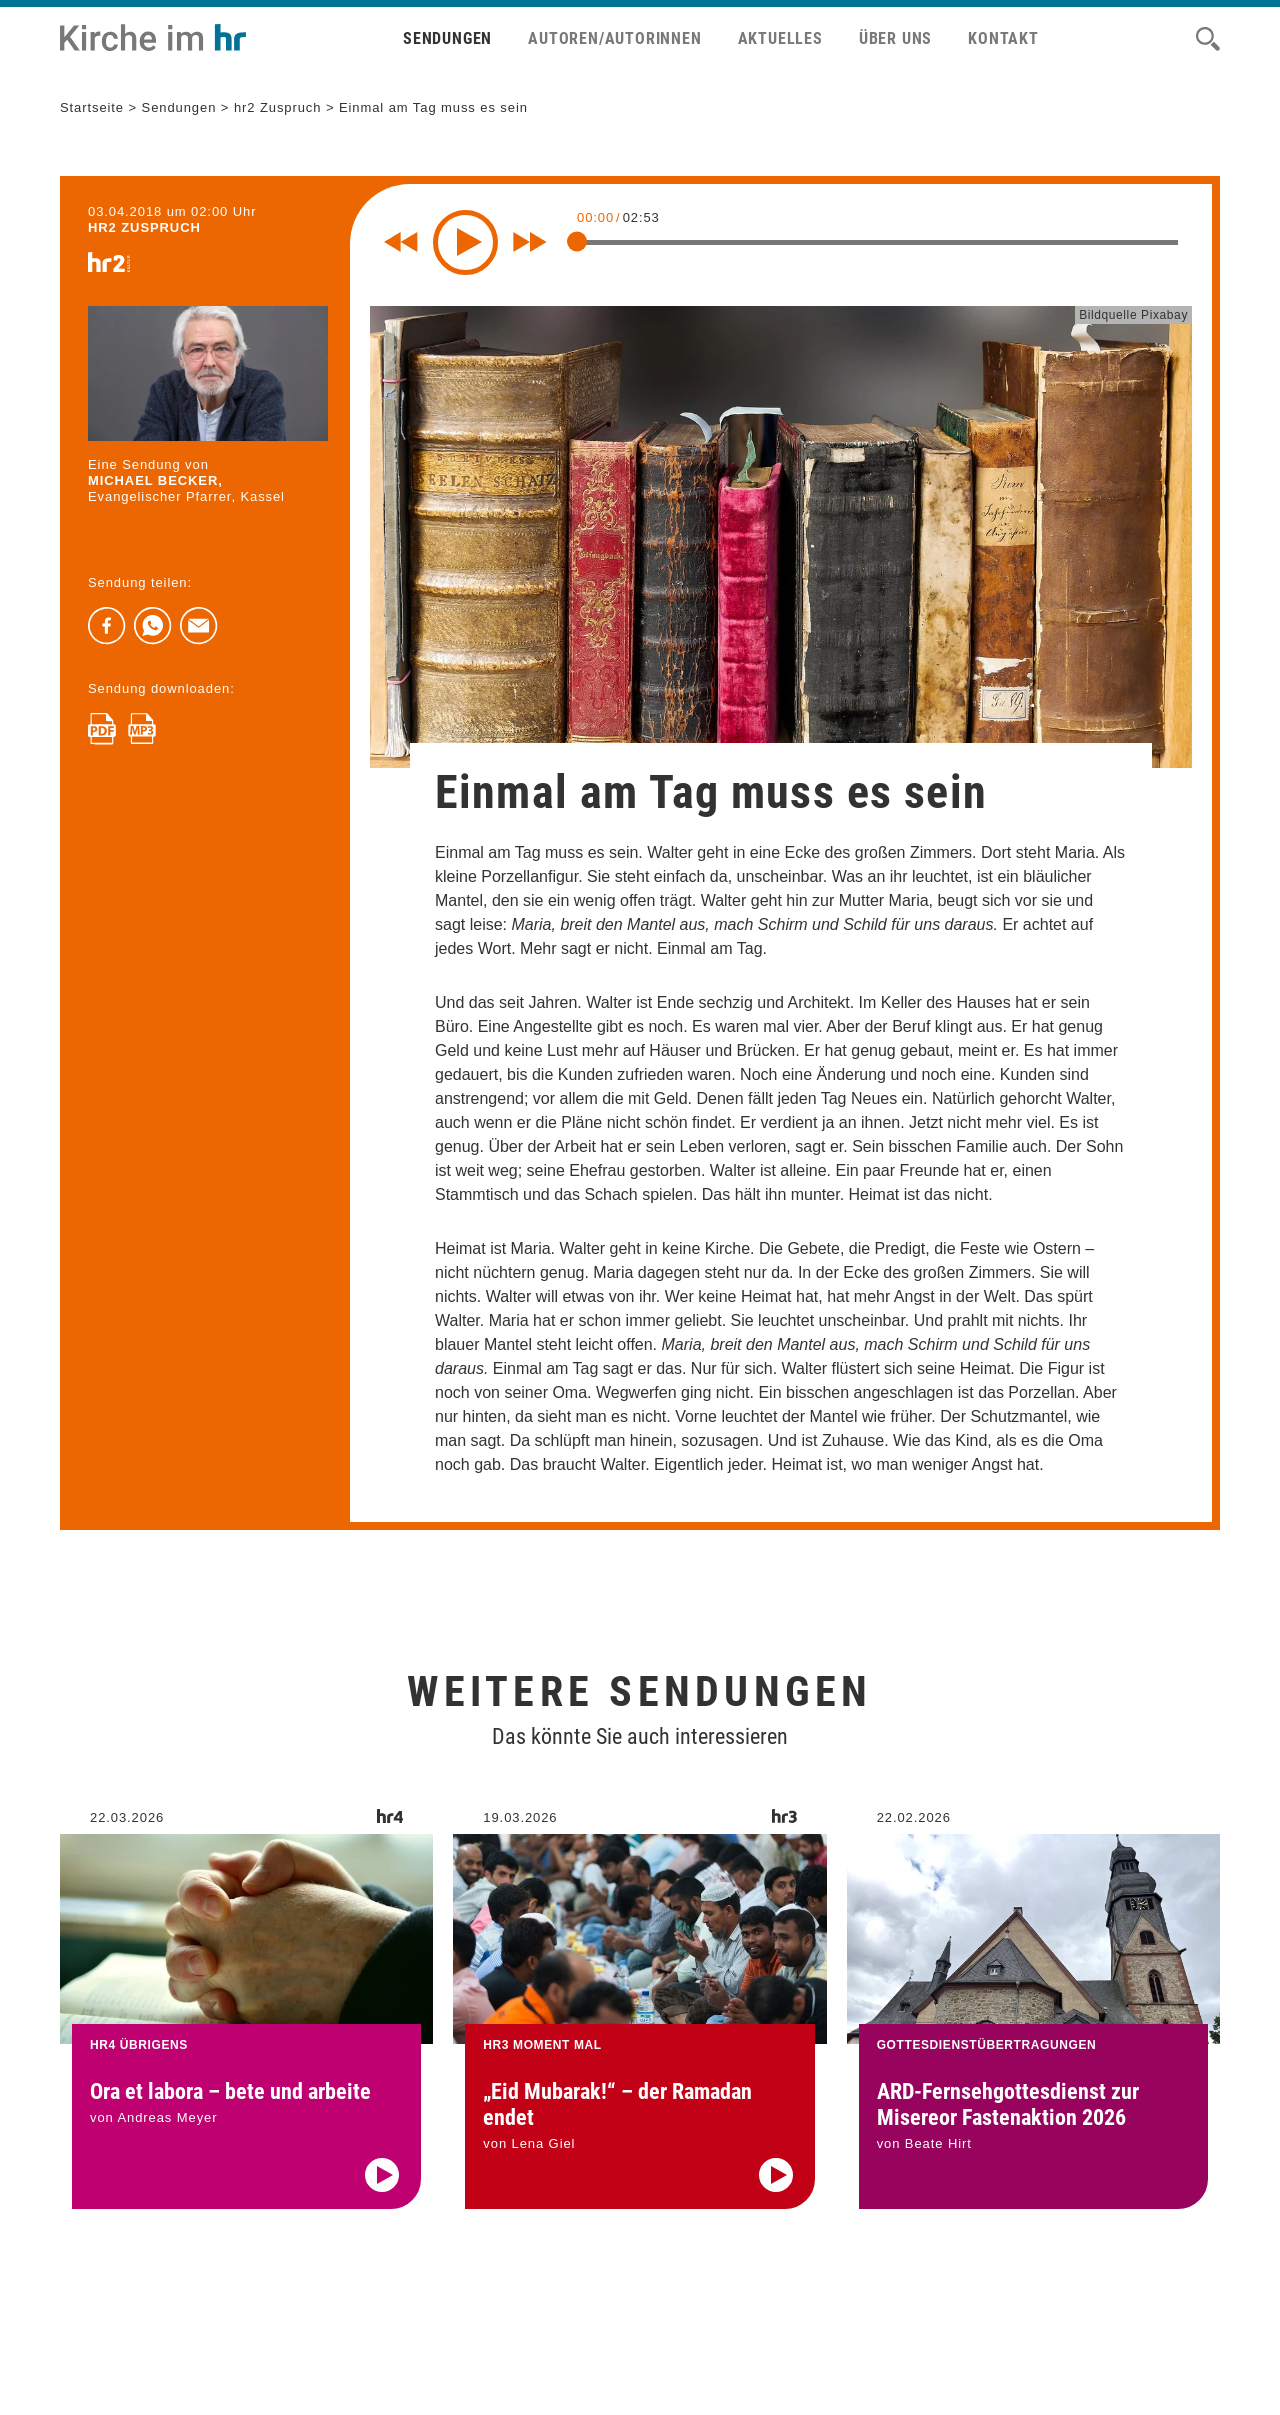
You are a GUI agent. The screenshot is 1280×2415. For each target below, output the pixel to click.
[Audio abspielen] (382, 2205)
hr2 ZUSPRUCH (144, 227)
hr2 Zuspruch (278, 107)
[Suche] (1208, 39)
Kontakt (1003, 38)
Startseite (92, 107)
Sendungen (447, 38)
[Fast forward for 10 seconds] (530, 242)
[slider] (577, 241)
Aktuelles (780, 38)
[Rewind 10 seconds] (401, 242)
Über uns (895, 38)
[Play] (465, 242)
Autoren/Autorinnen (614, 38)
